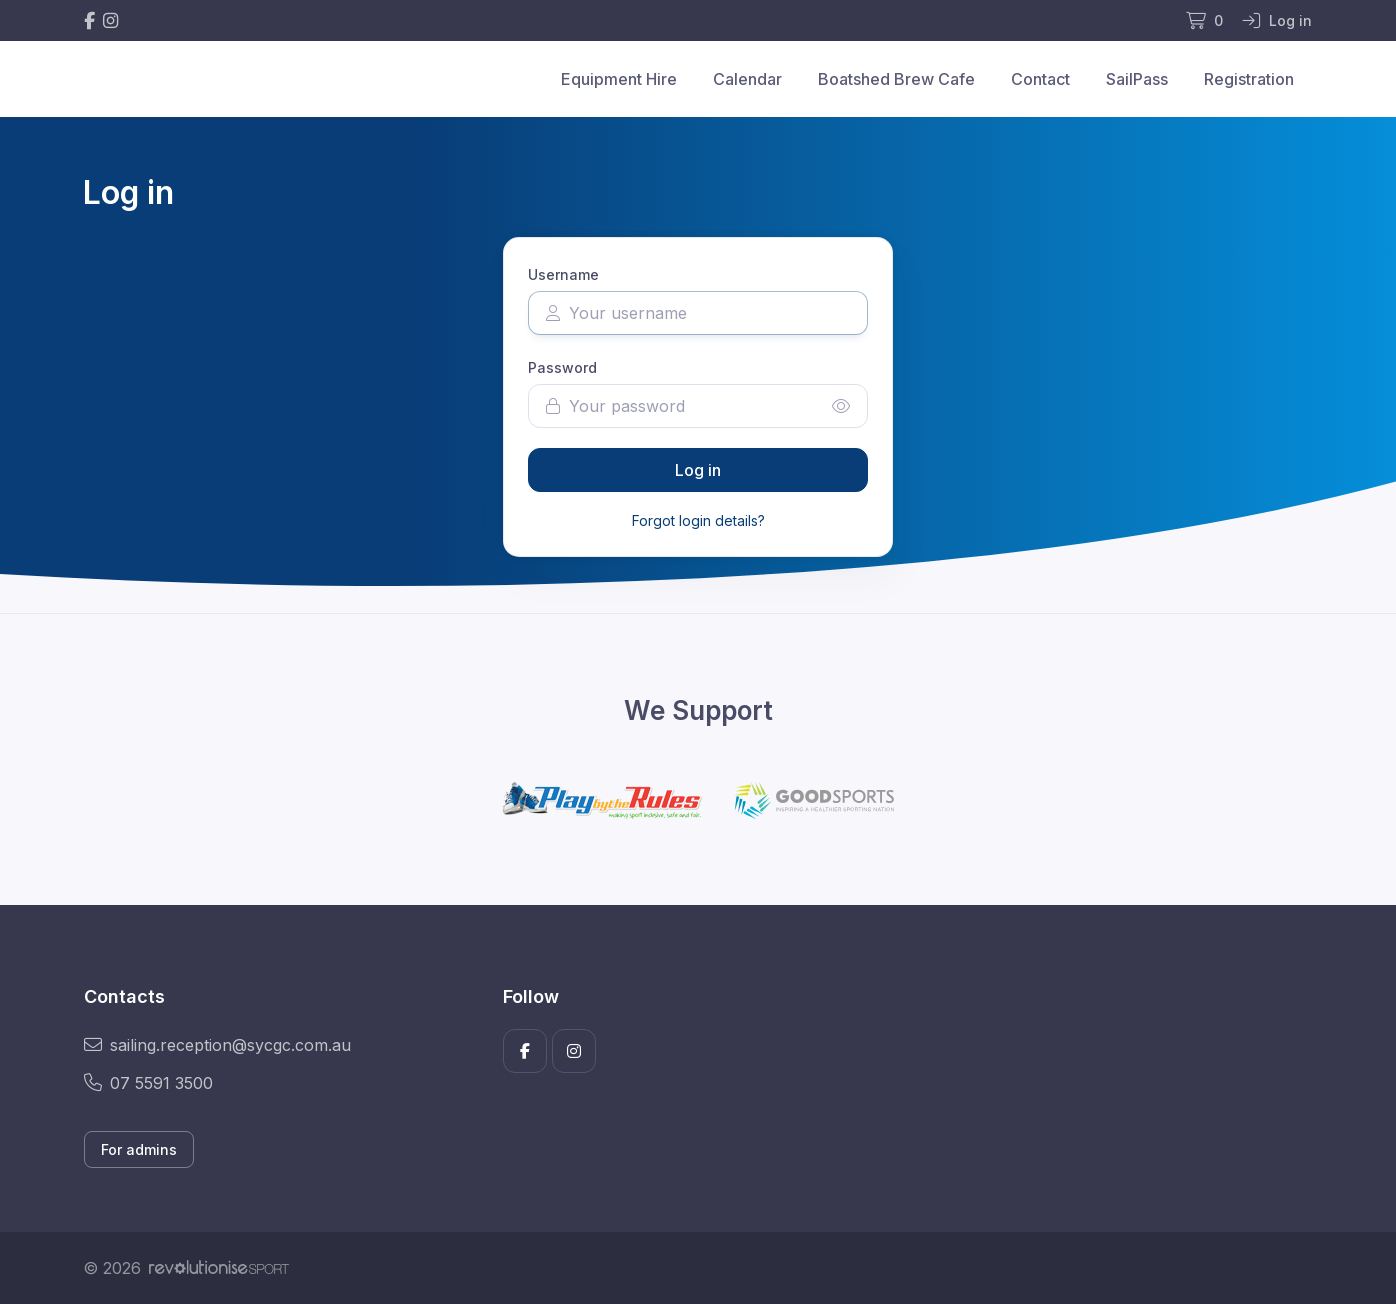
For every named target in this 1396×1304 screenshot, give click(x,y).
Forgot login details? (698, 520)
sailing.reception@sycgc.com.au (217, 1045)
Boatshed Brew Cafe (896, 79)
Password (562, 367)
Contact (1040, 79)
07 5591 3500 (148, 1083)
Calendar (747, 79)
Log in (698, 470)
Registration (1249, 79)
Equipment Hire (619, 79)
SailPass (1137, 79)
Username (563, 274)
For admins (139, 1149)
